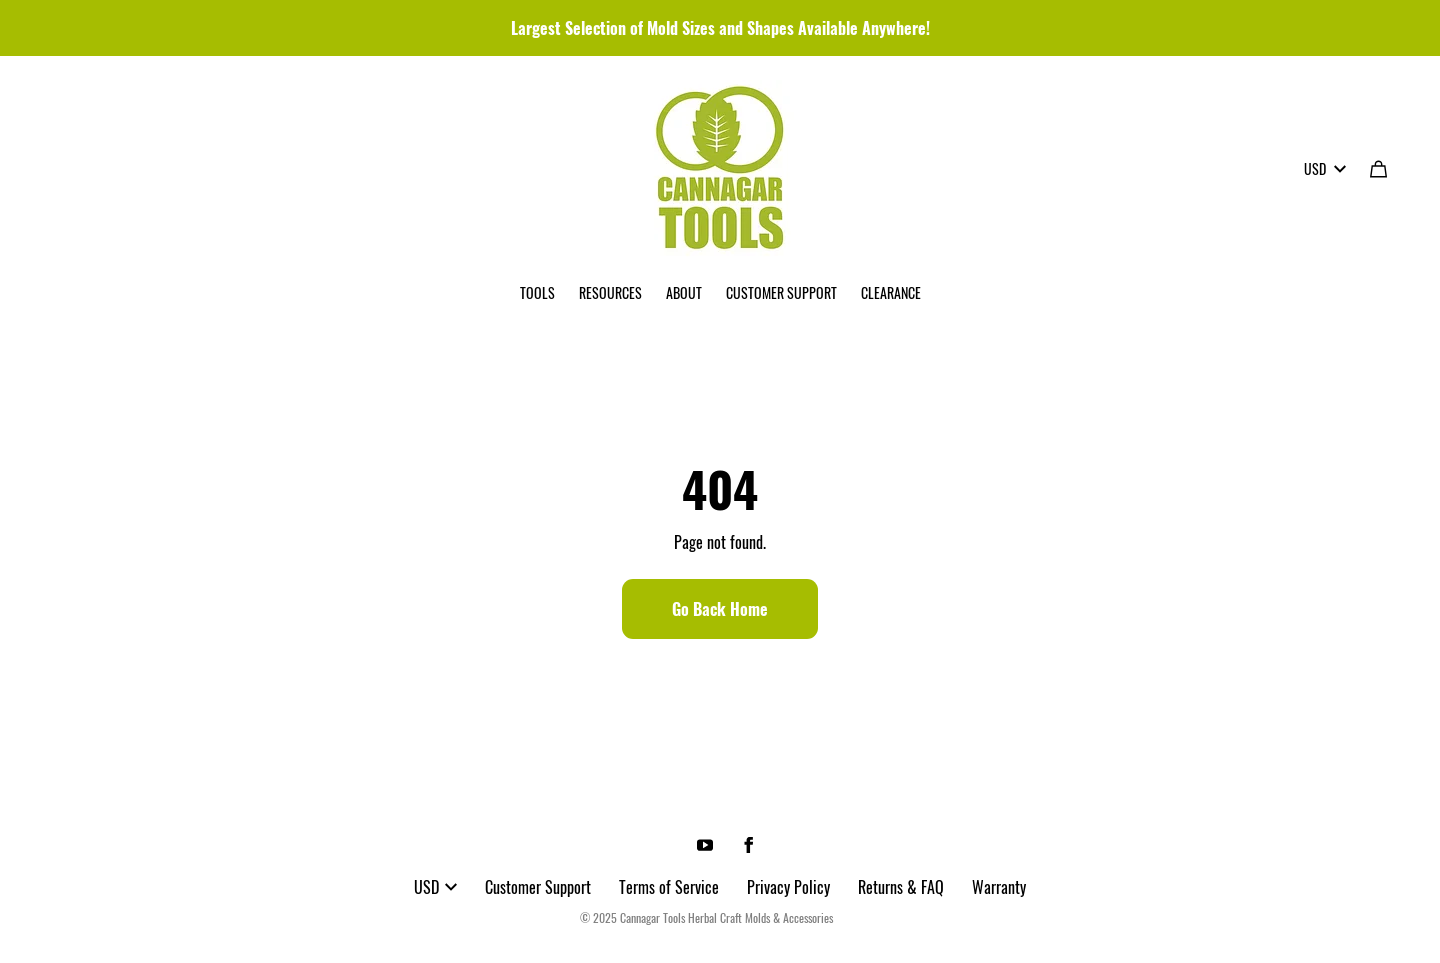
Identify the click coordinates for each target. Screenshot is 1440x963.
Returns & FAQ (901, 887)
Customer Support (538, 887)
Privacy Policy (788, 887)
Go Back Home (720, 609)
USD (1325, 168)
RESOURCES (610, 292)
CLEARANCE (891, 292)
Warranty (999, 887)
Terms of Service (669, 887)
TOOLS (537, 292)
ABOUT (684, 292)
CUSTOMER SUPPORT (781, 292)
